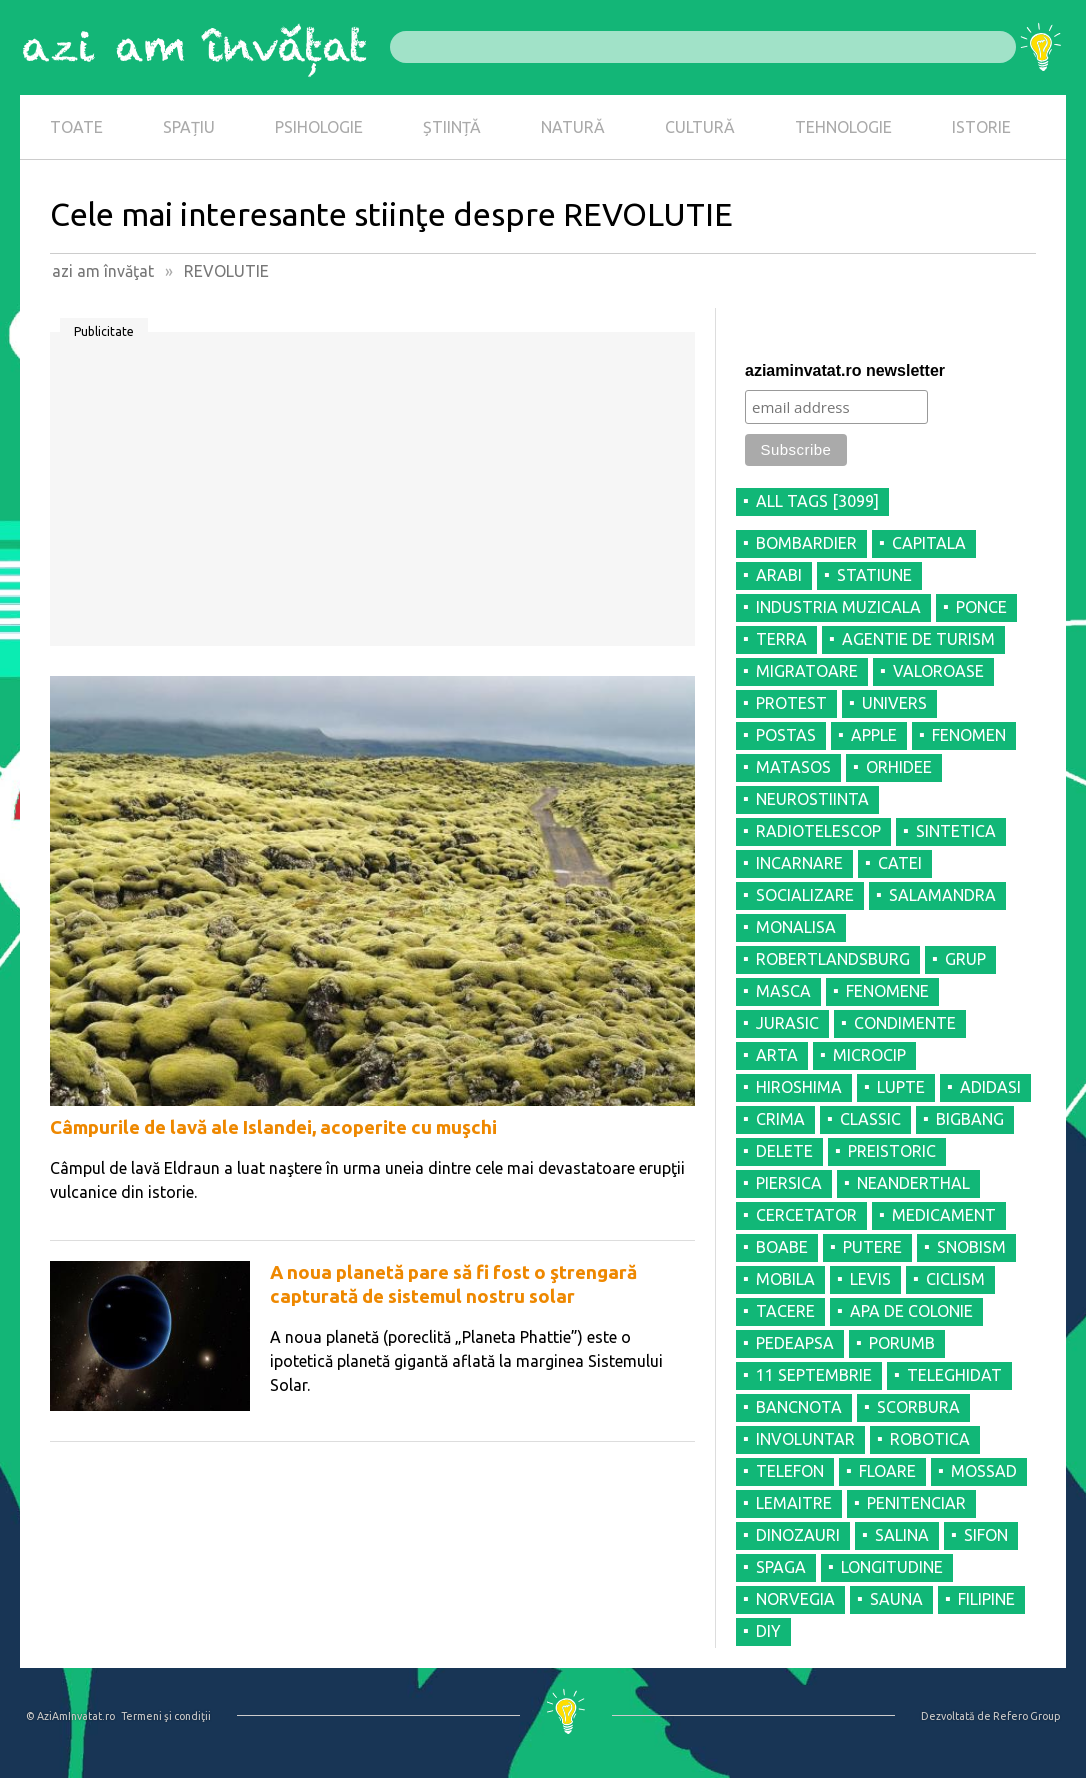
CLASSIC (870, 1119)
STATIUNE (874, 575)
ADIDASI (990, 1087)
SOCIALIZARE (805, 895)
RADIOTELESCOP (818, 831)
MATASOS (793, 767)
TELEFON (790, 1471)
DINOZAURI (798, 1535)
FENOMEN (969, 735)
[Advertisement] (372, 496)
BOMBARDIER (806, 543)
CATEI (900, 863)
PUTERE (872, 1247)
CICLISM (955, 1279)
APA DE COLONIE (911, 1311)
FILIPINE (986, 1599)
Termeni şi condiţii (166, 1716)
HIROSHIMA (799, 1087)
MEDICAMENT (944, 1215)
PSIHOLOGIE (319, 127)
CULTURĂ (700, 127)
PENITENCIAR (916, 1503)
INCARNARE (799, 863)
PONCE (981, 607)
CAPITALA (929, 543)
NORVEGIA (795, 1599)
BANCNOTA (799, 1407)
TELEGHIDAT (954, 1375)
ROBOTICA (930, 1439)
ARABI (779, 575)
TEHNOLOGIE (843, 127)
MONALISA (796, 927)
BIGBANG (970, 1119)
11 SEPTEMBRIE (814, 1375)
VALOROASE (938, 671)
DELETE (784, 1151)
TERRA (781, 639)
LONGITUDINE (892, 1567)
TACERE (785, 1311)
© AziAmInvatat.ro (70, 1716)
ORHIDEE (899, 767)
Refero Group (1026, 1716)
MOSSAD (984, 1471)
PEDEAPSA (795, 1343)
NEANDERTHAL (913, 1183)
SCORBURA (918, 1407)
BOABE (782, 1247)
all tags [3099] (817, 501)
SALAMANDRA (942, 895)
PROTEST (791, 703)
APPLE (874, 735)
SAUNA (896, 1599)
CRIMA (780, 1119)
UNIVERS (894, 703)
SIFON (986, 1535)
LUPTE (901, 1087)
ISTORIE (981, 127)
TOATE (76, 127)
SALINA (902, 1535)
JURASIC (787, 1023)
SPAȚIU (189, 127)
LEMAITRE (794, 1503)
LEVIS (870, 1279)
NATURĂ (573, 127)
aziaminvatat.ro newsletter (845, 370)
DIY (768, 1631)
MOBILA (785, 1279)
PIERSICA (789, 1183)
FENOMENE (887, 991)
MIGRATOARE (807, 671)
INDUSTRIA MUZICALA (838, 607)
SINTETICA (956, 831)
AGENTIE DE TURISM (918, 639)
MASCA (783, 991)
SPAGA (781, 1567)
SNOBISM (971, 1247)
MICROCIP (869, 1055)
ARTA (777, 1055)
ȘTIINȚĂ (452, 127)
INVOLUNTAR (805, 1439)
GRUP (965, 959)
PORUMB (902, 1343)
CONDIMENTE (905, 1023)
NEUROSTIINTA (812, 799)
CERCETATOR (806, 1215)
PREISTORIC (892, 1151)
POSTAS (786, 735)
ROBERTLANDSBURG (833, 959)
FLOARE (887, 1471)
